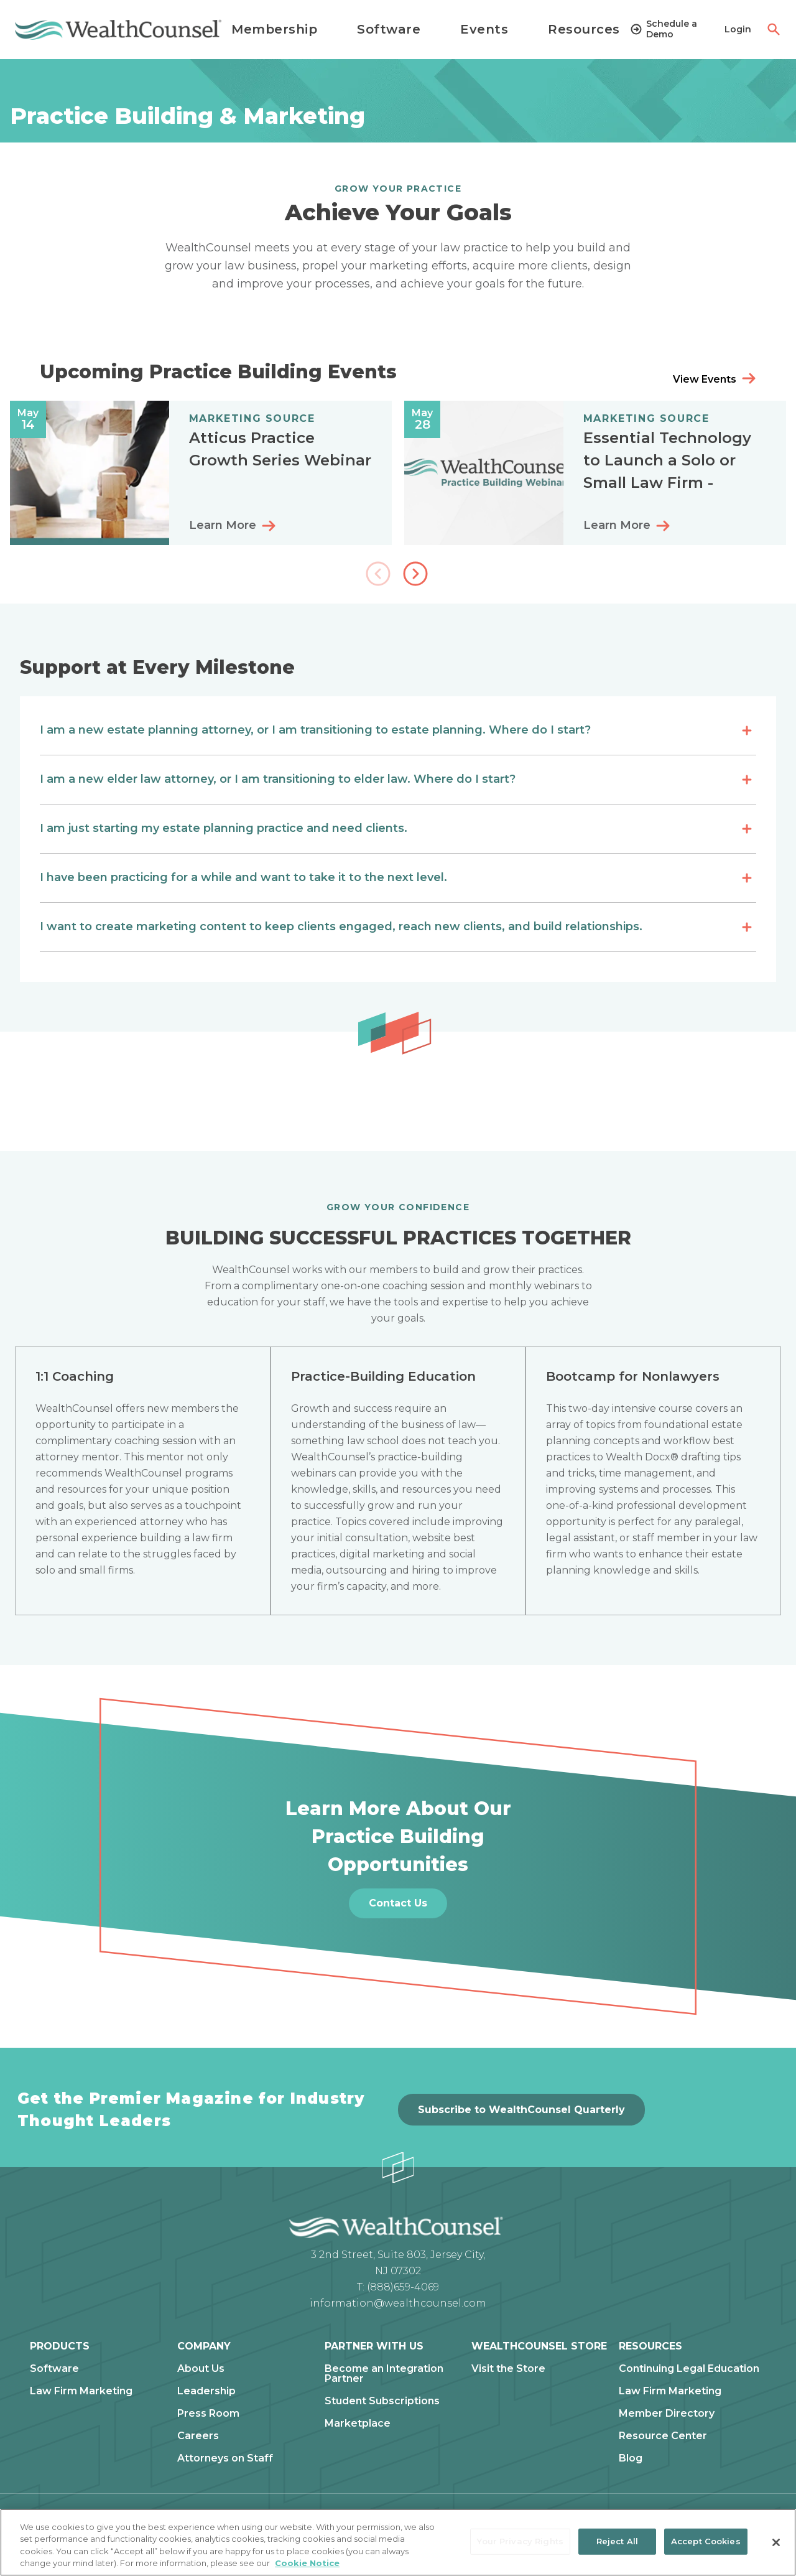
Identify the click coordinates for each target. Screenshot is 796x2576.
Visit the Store (508, 2369)
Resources (584, 29)
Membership (274, 29)
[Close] (776, 2542)
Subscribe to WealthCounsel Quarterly (521, 2110)
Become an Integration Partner (384, 2374)
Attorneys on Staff (225, 2458)
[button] (416, 575)
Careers (198, 2436)
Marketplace (358, 2424)
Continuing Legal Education (689, 2369)
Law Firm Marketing (81, 2391)
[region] (398, 2542)
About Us (200, 2369)
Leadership (206, 2391)
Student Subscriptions (382, 2401)
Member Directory (667, 2414)
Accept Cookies (706, 2541)
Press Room (208, 2414)
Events (484, 29)
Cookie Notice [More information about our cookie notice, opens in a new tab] (307, 2563)
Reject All (617, 2541)
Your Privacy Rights (520, 2541)
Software (388, 29)
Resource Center (663, 2436)
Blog (630, 2458)
